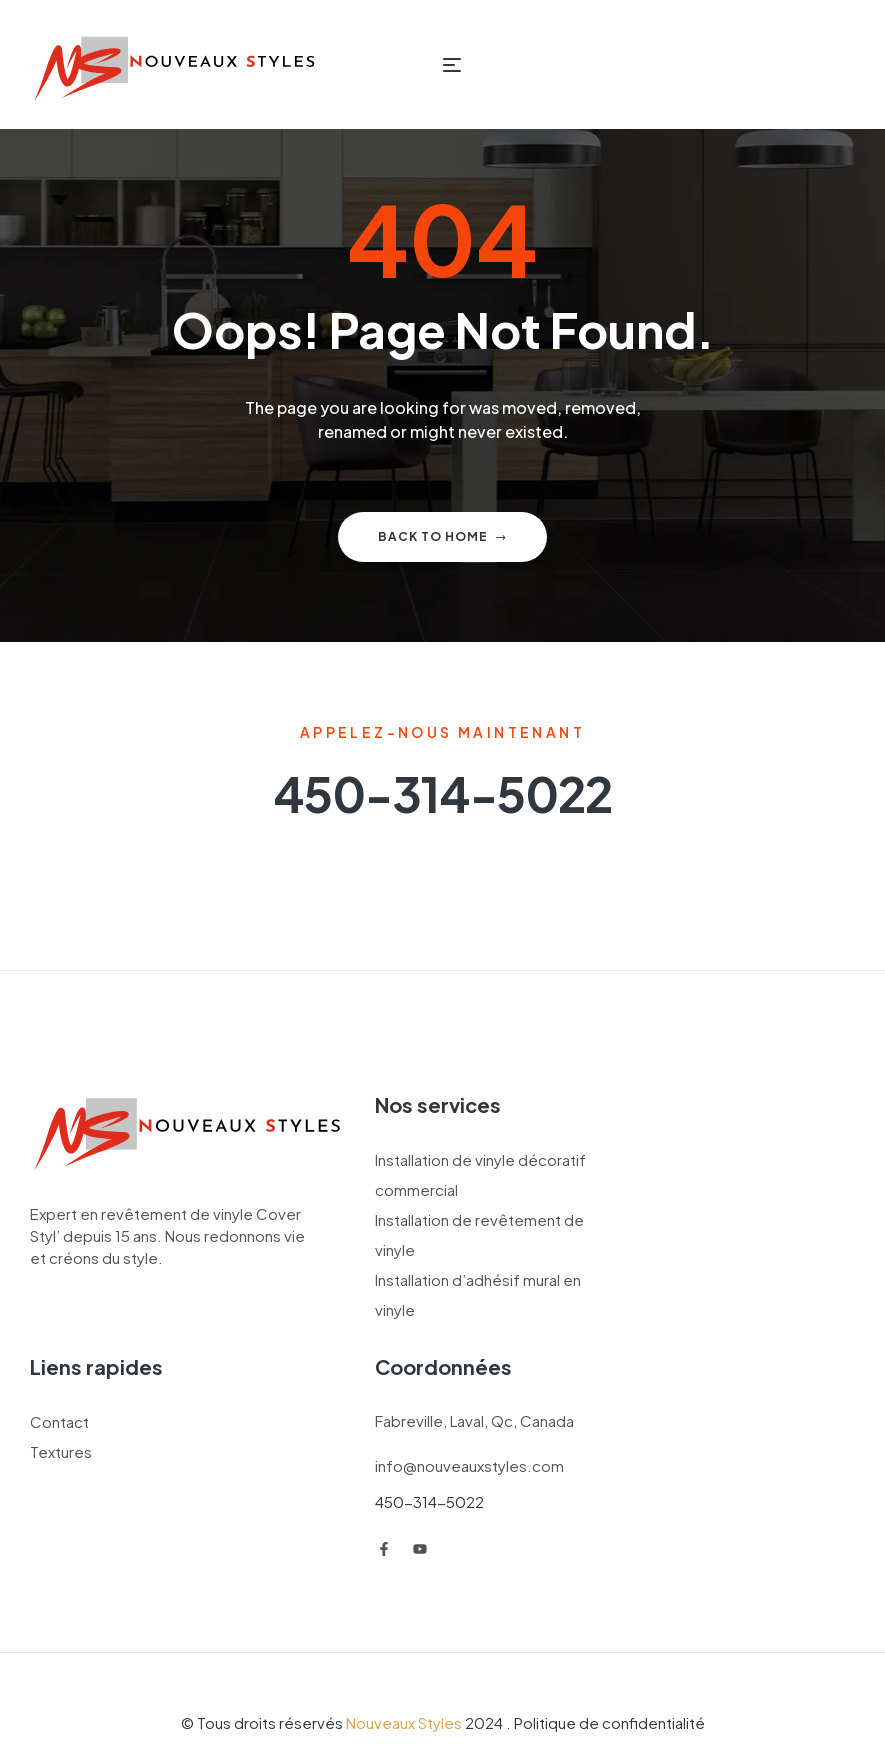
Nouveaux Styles (404, 1722)
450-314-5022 (429, 1501)
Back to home (442, 536)
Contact (59, 1421)
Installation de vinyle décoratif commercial (480, 1174)
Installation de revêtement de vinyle (479, 1234)
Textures (61, 1451)
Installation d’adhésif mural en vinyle (478, 1294)
